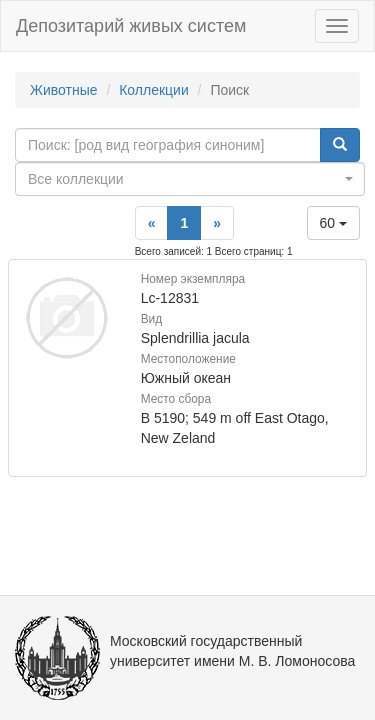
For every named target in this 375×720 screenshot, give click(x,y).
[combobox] (190, 179)
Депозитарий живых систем (131, 26)
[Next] (217, 223)
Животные (64, 90)
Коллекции (154, 90)
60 (333, 223)
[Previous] (152, 223)
